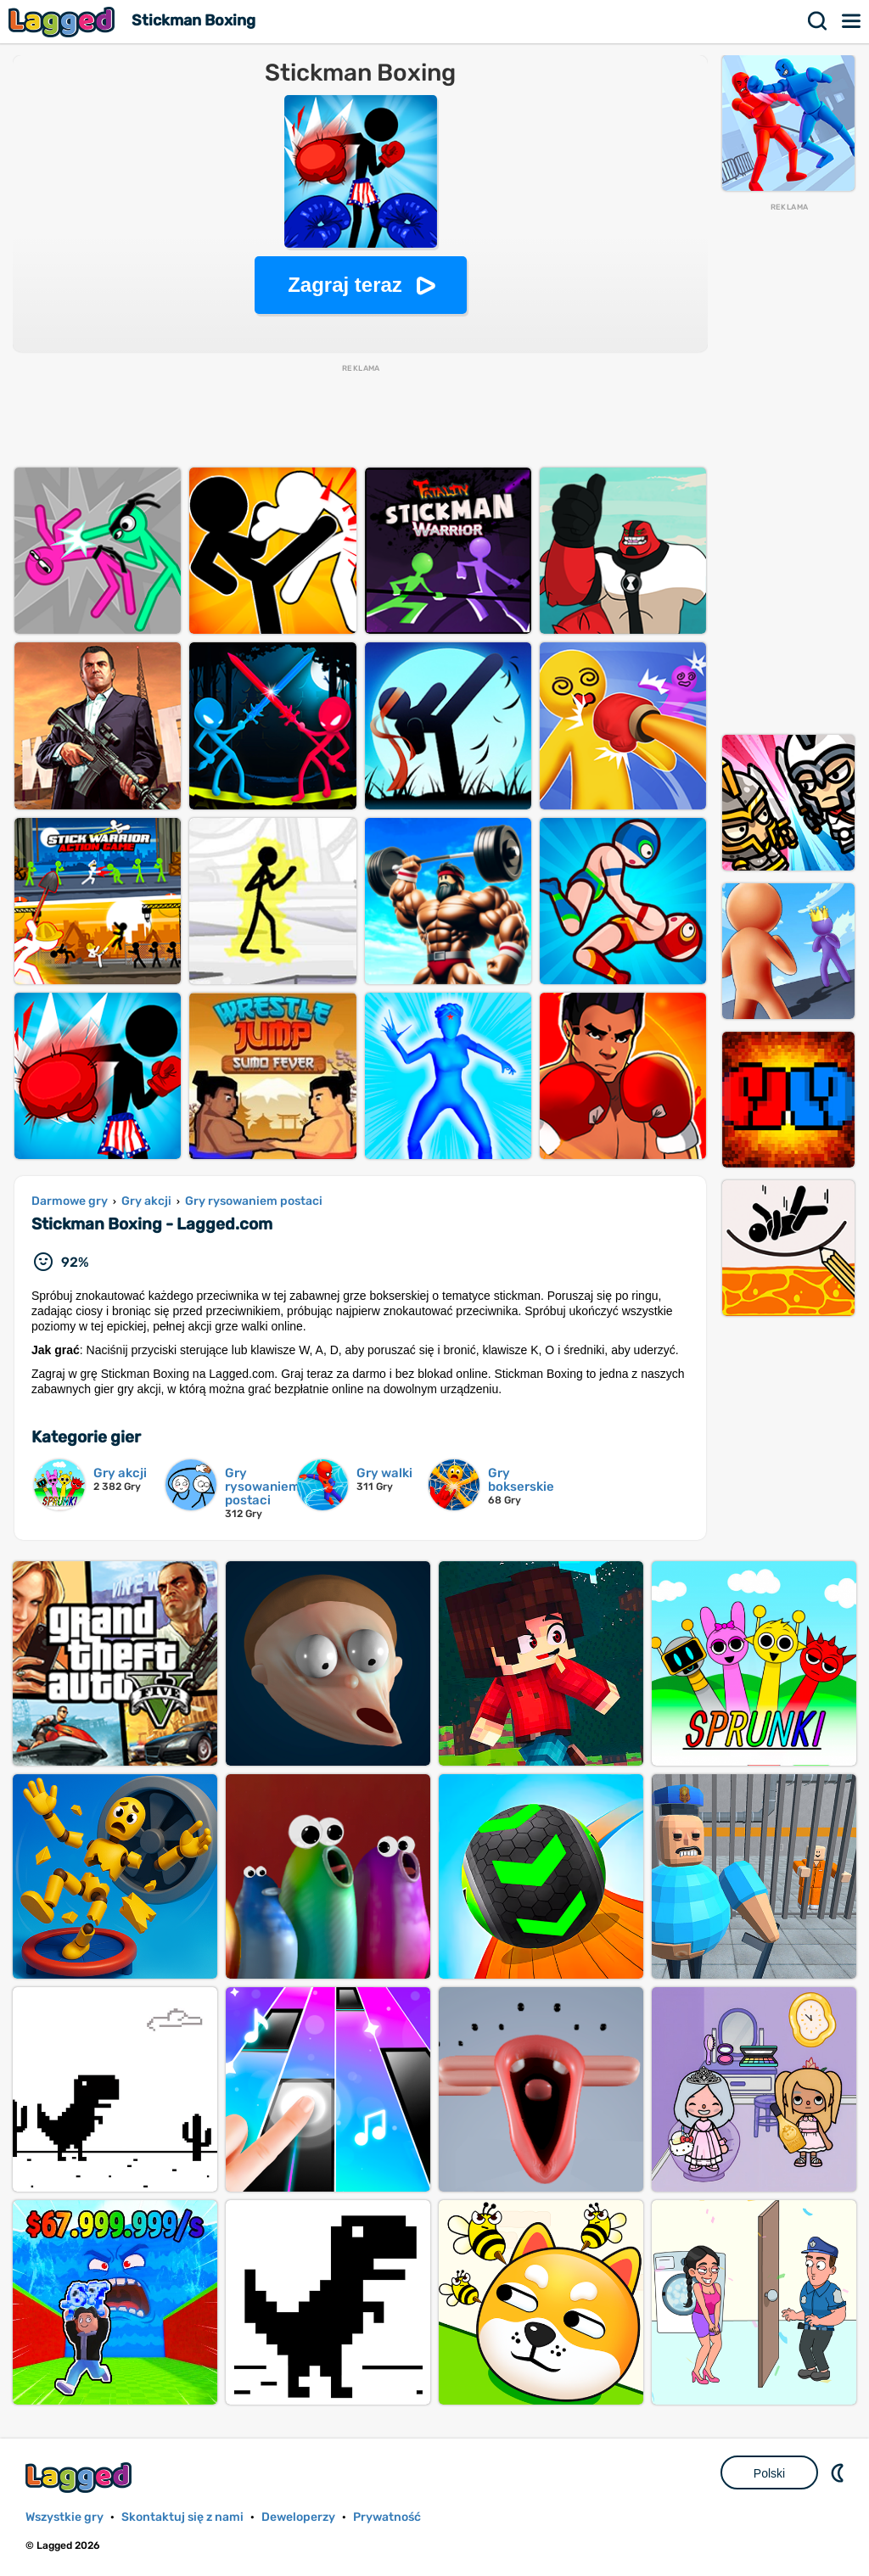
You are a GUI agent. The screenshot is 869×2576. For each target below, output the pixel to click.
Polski (769, 2473)
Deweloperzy (298, 2517)
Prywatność (387, 2517)
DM (839, 2472)
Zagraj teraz (345, 284)
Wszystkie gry (64, 2517)
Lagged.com (80, 2477)
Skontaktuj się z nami (182, 2517)
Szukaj (818, 21)
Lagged (63, 21)
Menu (852, 21)
